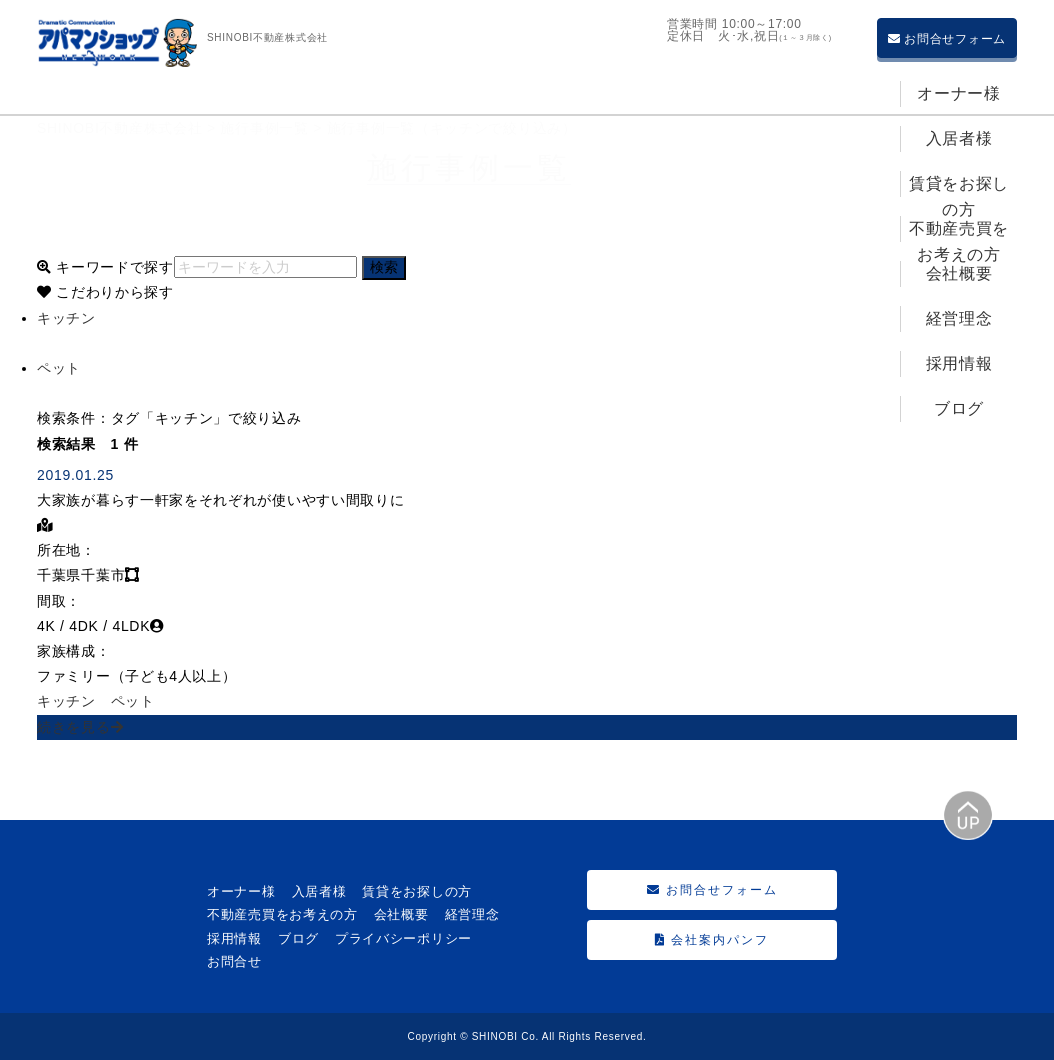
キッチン (66, 701)
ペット (133, 701)
